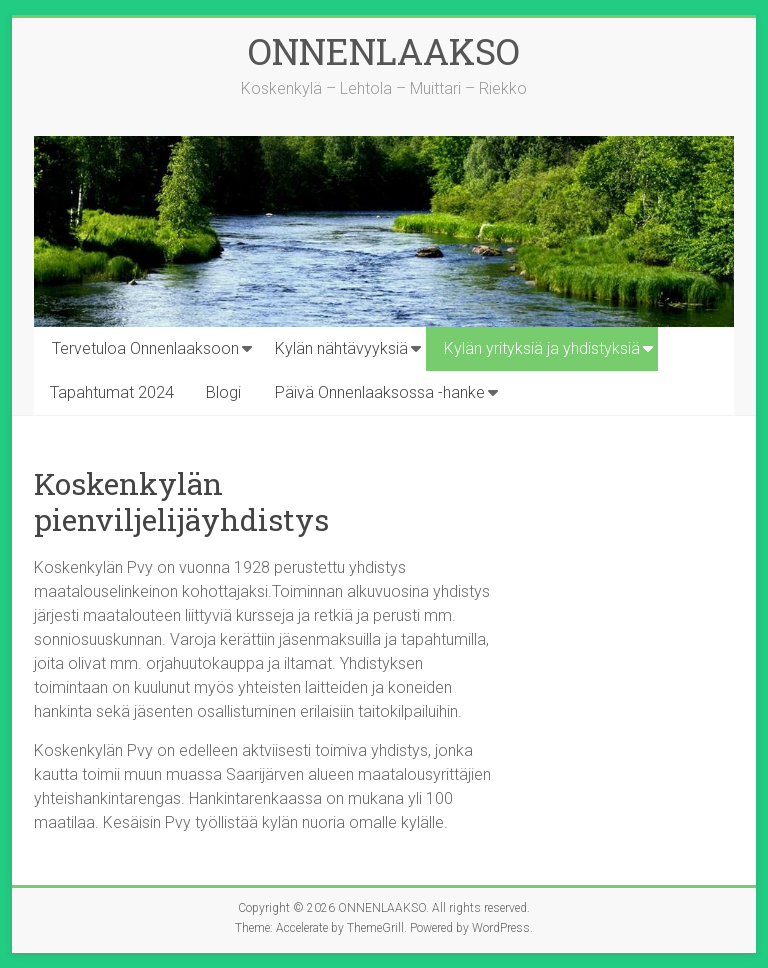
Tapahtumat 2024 (112, 392)
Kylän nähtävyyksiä (341, 348)
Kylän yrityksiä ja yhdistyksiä (542, 348)
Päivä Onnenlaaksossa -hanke (380, 392)
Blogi (223, 392)
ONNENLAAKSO (384, 51)
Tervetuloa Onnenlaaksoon (145, 348)
